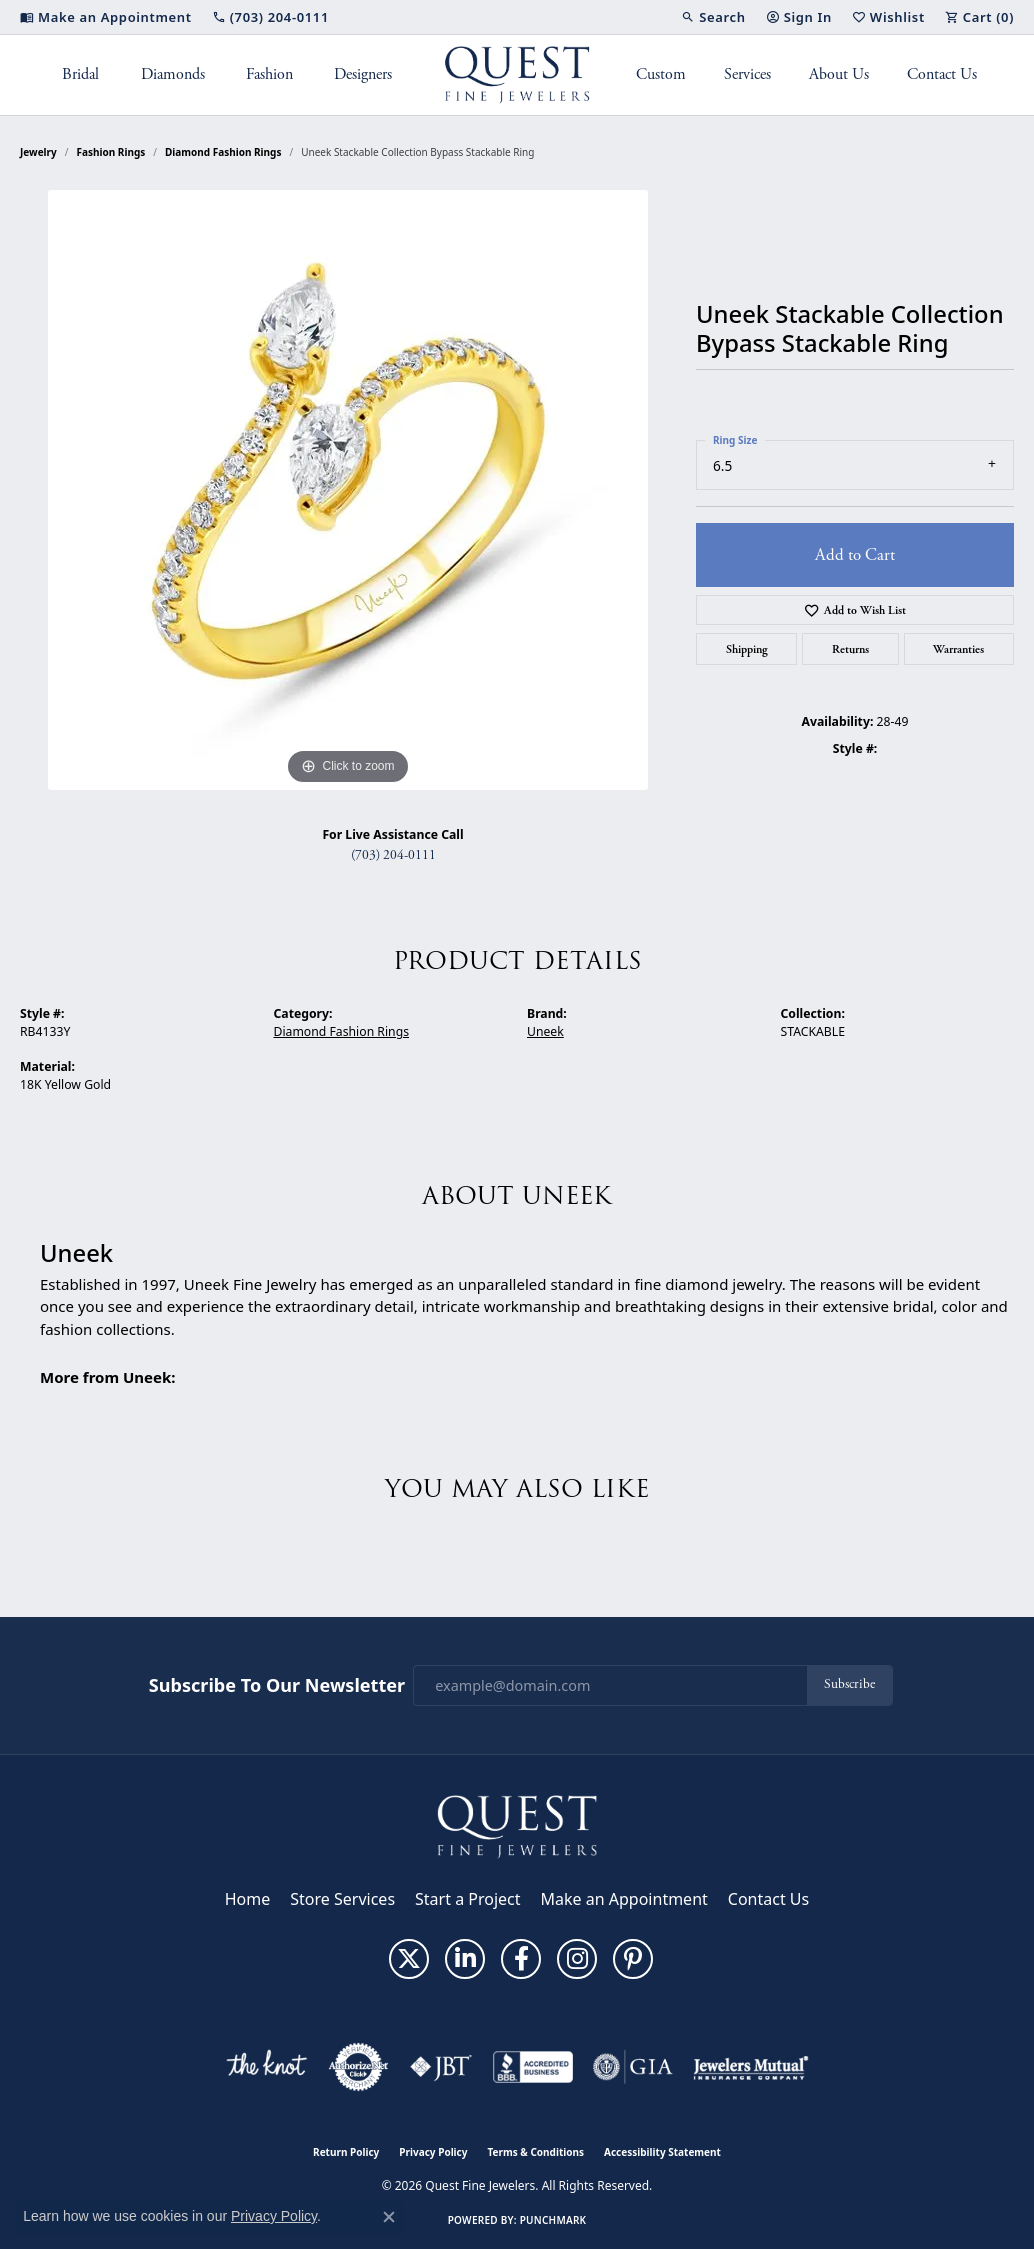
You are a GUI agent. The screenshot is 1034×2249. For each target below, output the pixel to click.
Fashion (269, 74)
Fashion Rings (111, 152)
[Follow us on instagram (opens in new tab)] (577, 1959)
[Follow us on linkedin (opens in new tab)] (465, 1959)
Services (747, 74)
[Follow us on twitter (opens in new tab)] (409, 1959)
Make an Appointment (624, 1899)
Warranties (958, 649)
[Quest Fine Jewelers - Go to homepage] (517, 1826)
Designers (363, 74)
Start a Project (467, 1899)
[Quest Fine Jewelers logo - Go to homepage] (517, 75)
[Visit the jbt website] (441, 2067)
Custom (661, 74)
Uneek (545, 1031)
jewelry (38, 152)
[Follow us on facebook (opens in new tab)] (521, 1959)
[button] (713, 17)
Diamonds (173, 74)
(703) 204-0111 (393, 855)
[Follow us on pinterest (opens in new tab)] (633, 1959)
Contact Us (942, 74)
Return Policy (346, 2152)
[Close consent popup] (389, 2217)
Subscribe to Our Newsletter (277, 1686)
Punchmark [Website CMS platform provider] (553, 2220)
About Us (839, 74)
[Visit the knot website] (266, 2067)
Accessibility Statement (662, 2152)
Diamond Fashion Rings (223, 152)
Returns (850, 649)
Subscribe (849, 1684)
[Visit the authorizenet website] (359, 2067)
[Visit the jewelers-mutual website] (750, 2067)
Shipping (747, 649)
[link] (106, 17)
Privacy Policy (433, 2152)
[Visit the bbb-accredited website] (533, 2067)
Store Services (342, 1899)
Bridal (80, 74)
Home (248, 1899)
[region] (348, 490)
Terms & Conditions (535, 2152)
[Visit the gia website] (633, 2067)
